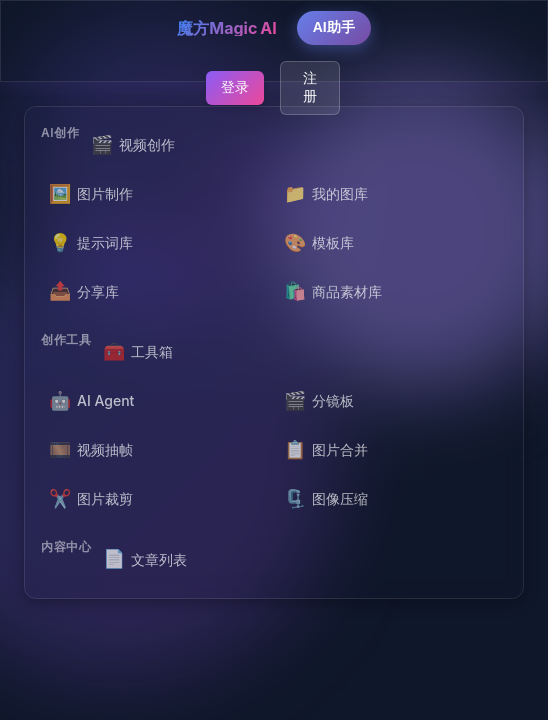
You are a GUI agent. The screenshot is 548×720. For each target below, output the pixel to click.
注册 (310, 87)
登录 (235, 87)
